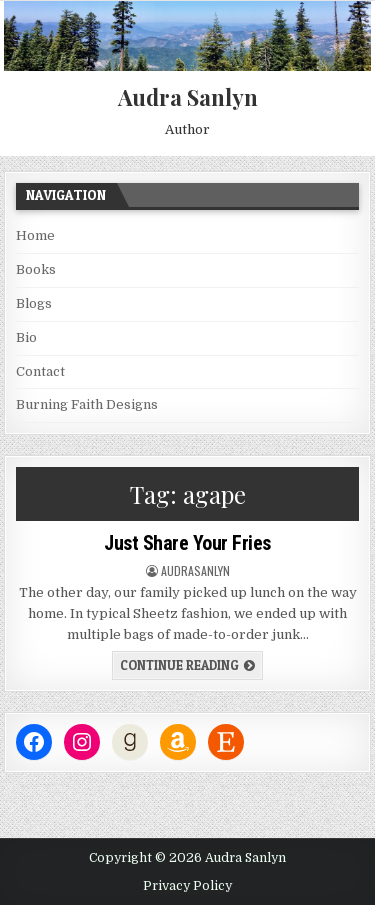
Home (35, 235)
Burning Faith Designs (87, 404)
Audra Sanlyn (188, 97)
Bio (26, 337)
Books (36, 269)
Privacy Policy (187, 886)
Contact (40, 371)
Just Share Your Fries (187, 543)
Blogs (34, 303)
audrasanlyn (195, 571)
